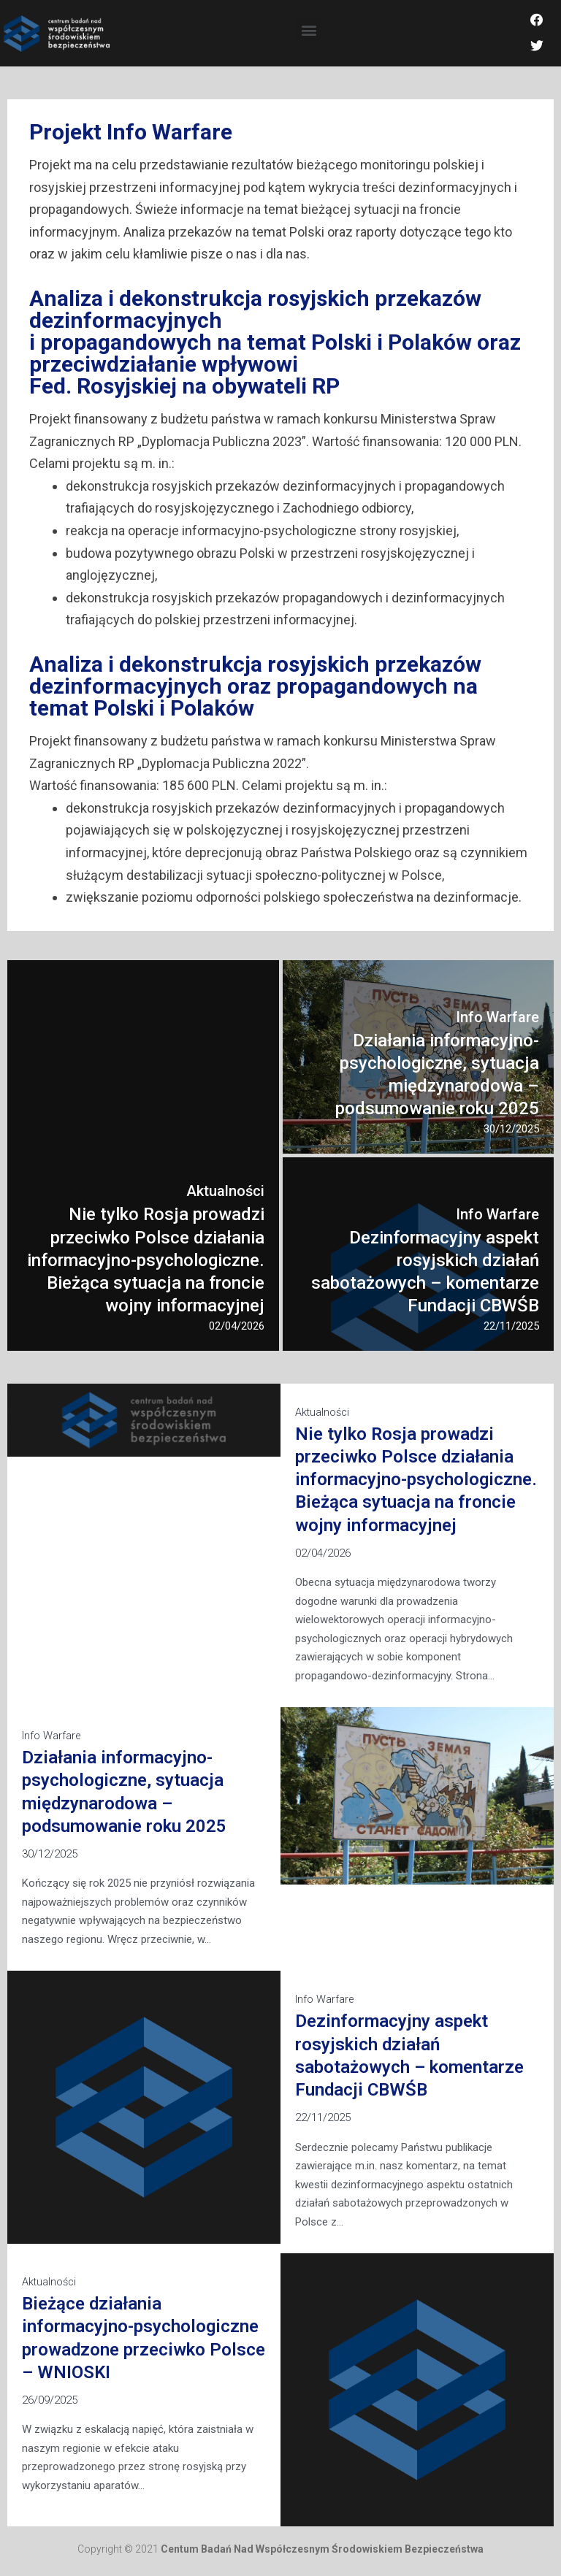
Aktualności (323, 1418)
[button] (309, 33)
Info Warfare (52, 1742)
